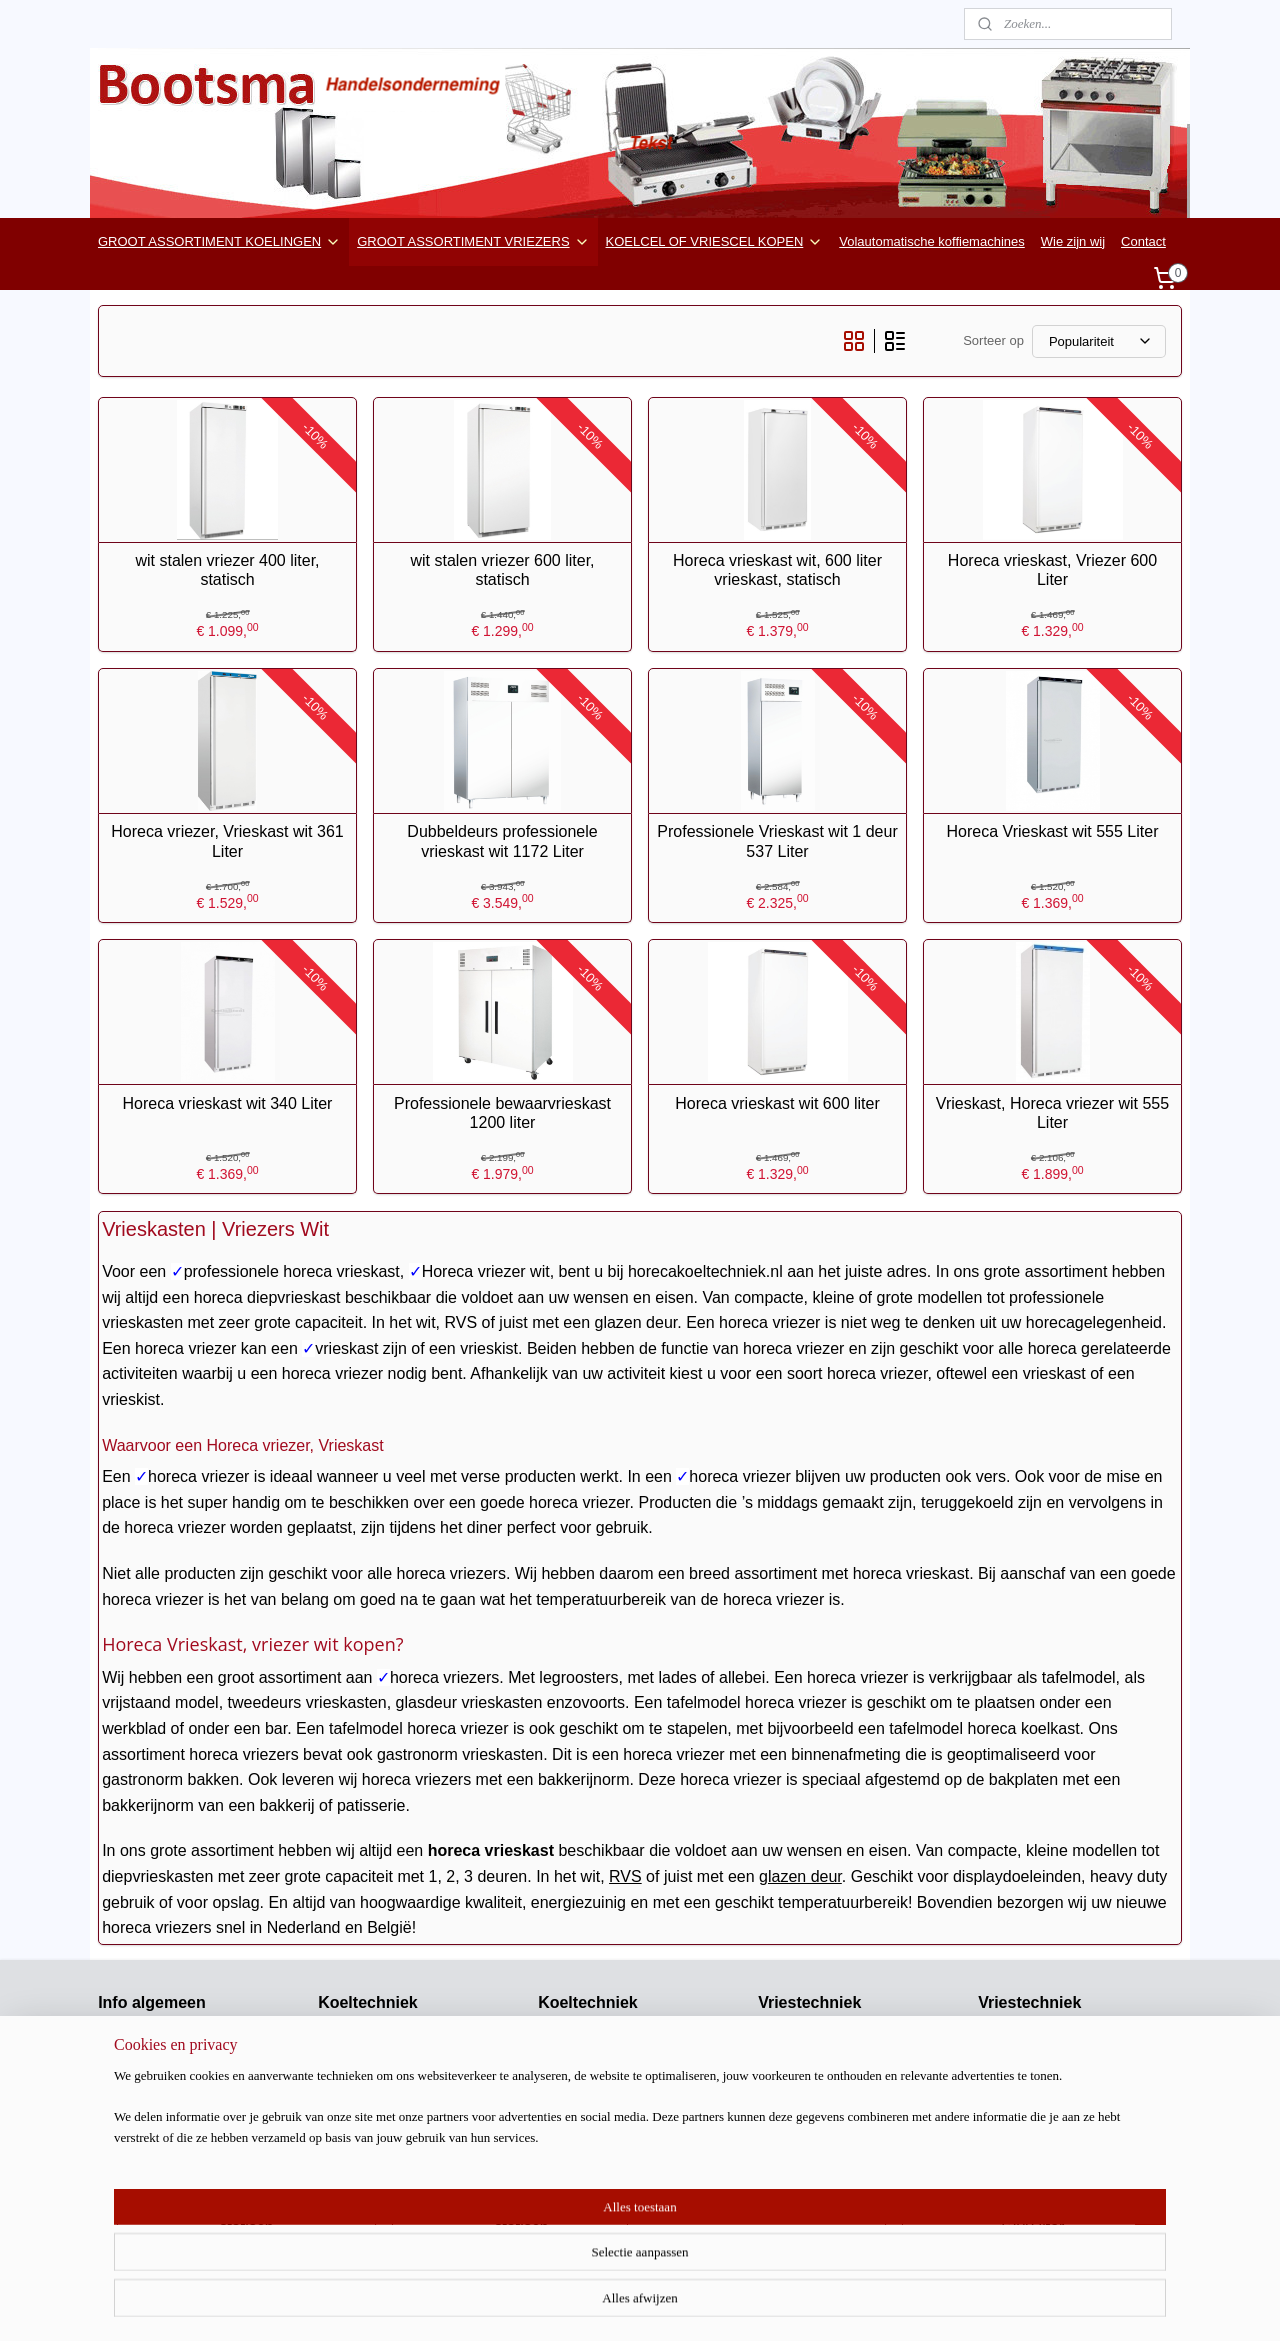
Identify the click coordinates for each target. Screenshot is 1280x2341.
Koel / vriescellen (147, 2185)
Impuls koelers (580, 2123)
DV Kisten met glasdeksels (1055, 2060)
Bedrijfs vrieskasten (814, 2081)
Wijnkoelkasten (361, 2206)
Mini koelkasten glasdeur (389, 2123)
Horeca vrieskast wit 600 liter (777, 1103)
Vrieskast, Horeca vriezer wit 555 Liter (1052, 1113)
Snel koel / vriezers (1033, 2123)
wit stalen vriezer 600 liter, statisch (502, 570)
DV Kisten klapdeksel (1039, 2040)
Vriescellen (789, 2060)
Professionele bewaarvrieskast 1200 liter (502, 1113)
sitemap (684, 2304)
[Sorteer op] (1099, 341)
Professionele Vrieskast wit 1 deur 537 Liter (777, 841)
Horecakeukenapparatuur (171, 2102)
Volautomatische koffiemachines (931, 241)
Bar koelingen (578, 2081)
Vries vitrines (795, 2185)
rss (719, 2304)
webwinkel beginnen (785, 2304)
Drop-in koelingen (589, 2164)
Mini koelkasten (363, 2102)
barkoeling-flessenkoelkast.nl (181, 2123)
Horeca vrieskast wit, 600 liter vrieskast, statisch (777, 570)
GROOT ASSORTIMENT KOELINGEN (219, 242)
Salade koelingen (588, 2060)
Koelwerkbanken (366, 2227)
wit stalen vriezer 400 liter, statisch (227, 570)
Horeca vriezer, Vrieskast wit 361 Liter (227, 841)
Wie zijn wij (1073, 241)
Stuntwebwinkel (143, 2144)
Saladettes (568, 2040)
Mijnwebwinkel (940, 2304)
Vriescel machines (810, 2040)
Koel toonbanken (587, 2185)
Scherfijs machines (1032, 2164)
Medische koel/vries (595, 2206)
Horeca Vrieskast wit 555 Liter (1053, 831)
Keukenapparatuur (1031, 2185)
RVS (625, 1876)
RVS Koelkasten (365, 2081)
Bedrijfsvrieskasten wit (822, 2123)
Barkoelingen (356, 2144)
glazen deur (800, 1876)
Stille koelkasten (365, 2164)
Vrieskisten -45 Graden (1044, 2081)
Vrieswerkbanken (807, 2164)
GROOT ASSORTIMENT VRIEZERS (473, 242)
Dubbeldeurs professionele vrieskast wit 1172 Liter (502, 841)
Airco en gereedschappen (172, 2164)
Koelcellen (568, 2227)
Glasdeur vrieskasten (819, 2102)
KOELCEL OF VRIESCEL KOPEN (715, 242)
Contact (1143, 241)
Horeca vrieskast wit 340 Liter (228, 1103)
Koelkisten (568, 2144)
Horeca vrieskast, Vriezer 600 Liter (1052, 570)
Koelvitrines (351, 2185)
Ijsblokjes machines (1034, 2144)
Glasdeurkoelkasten (375, 2040)
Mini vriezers (794, 2144)
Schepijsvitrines (1023, 2102)
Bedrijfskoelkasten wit (380, 2060)
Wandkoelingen (582, 2102)
